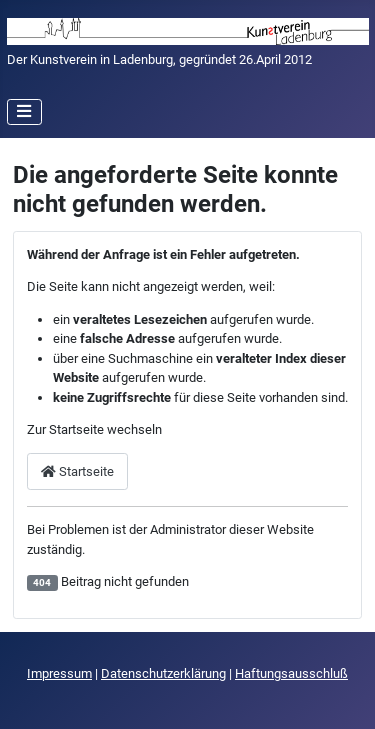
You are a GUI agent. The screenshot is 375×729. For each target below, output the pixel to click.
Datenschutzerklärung (163, 673)
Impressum (59, 673)
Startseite (77, 471)
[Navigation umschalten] (25, 112)
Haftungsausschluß (291, 673)
